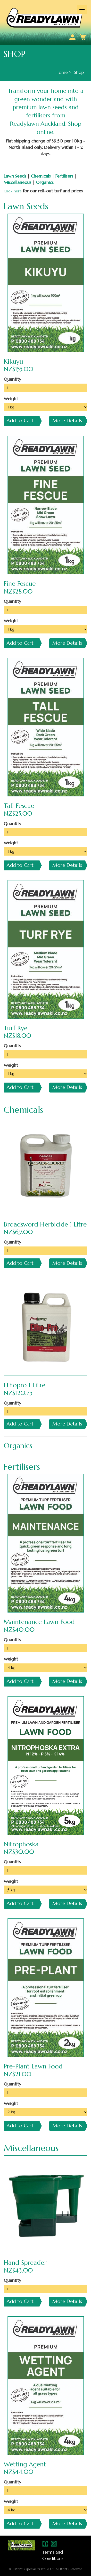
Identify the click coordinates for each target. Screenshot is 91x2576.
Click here (13, 191)
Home (62, 72)
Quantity (12, 379)
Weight (11, 398)
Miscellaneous (17, 182)
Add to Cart (20, 421)
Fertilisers (64, 176)
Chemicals (41, 176)
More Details (67, 421)
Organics (45, 182)
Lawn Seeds (15, 176)
